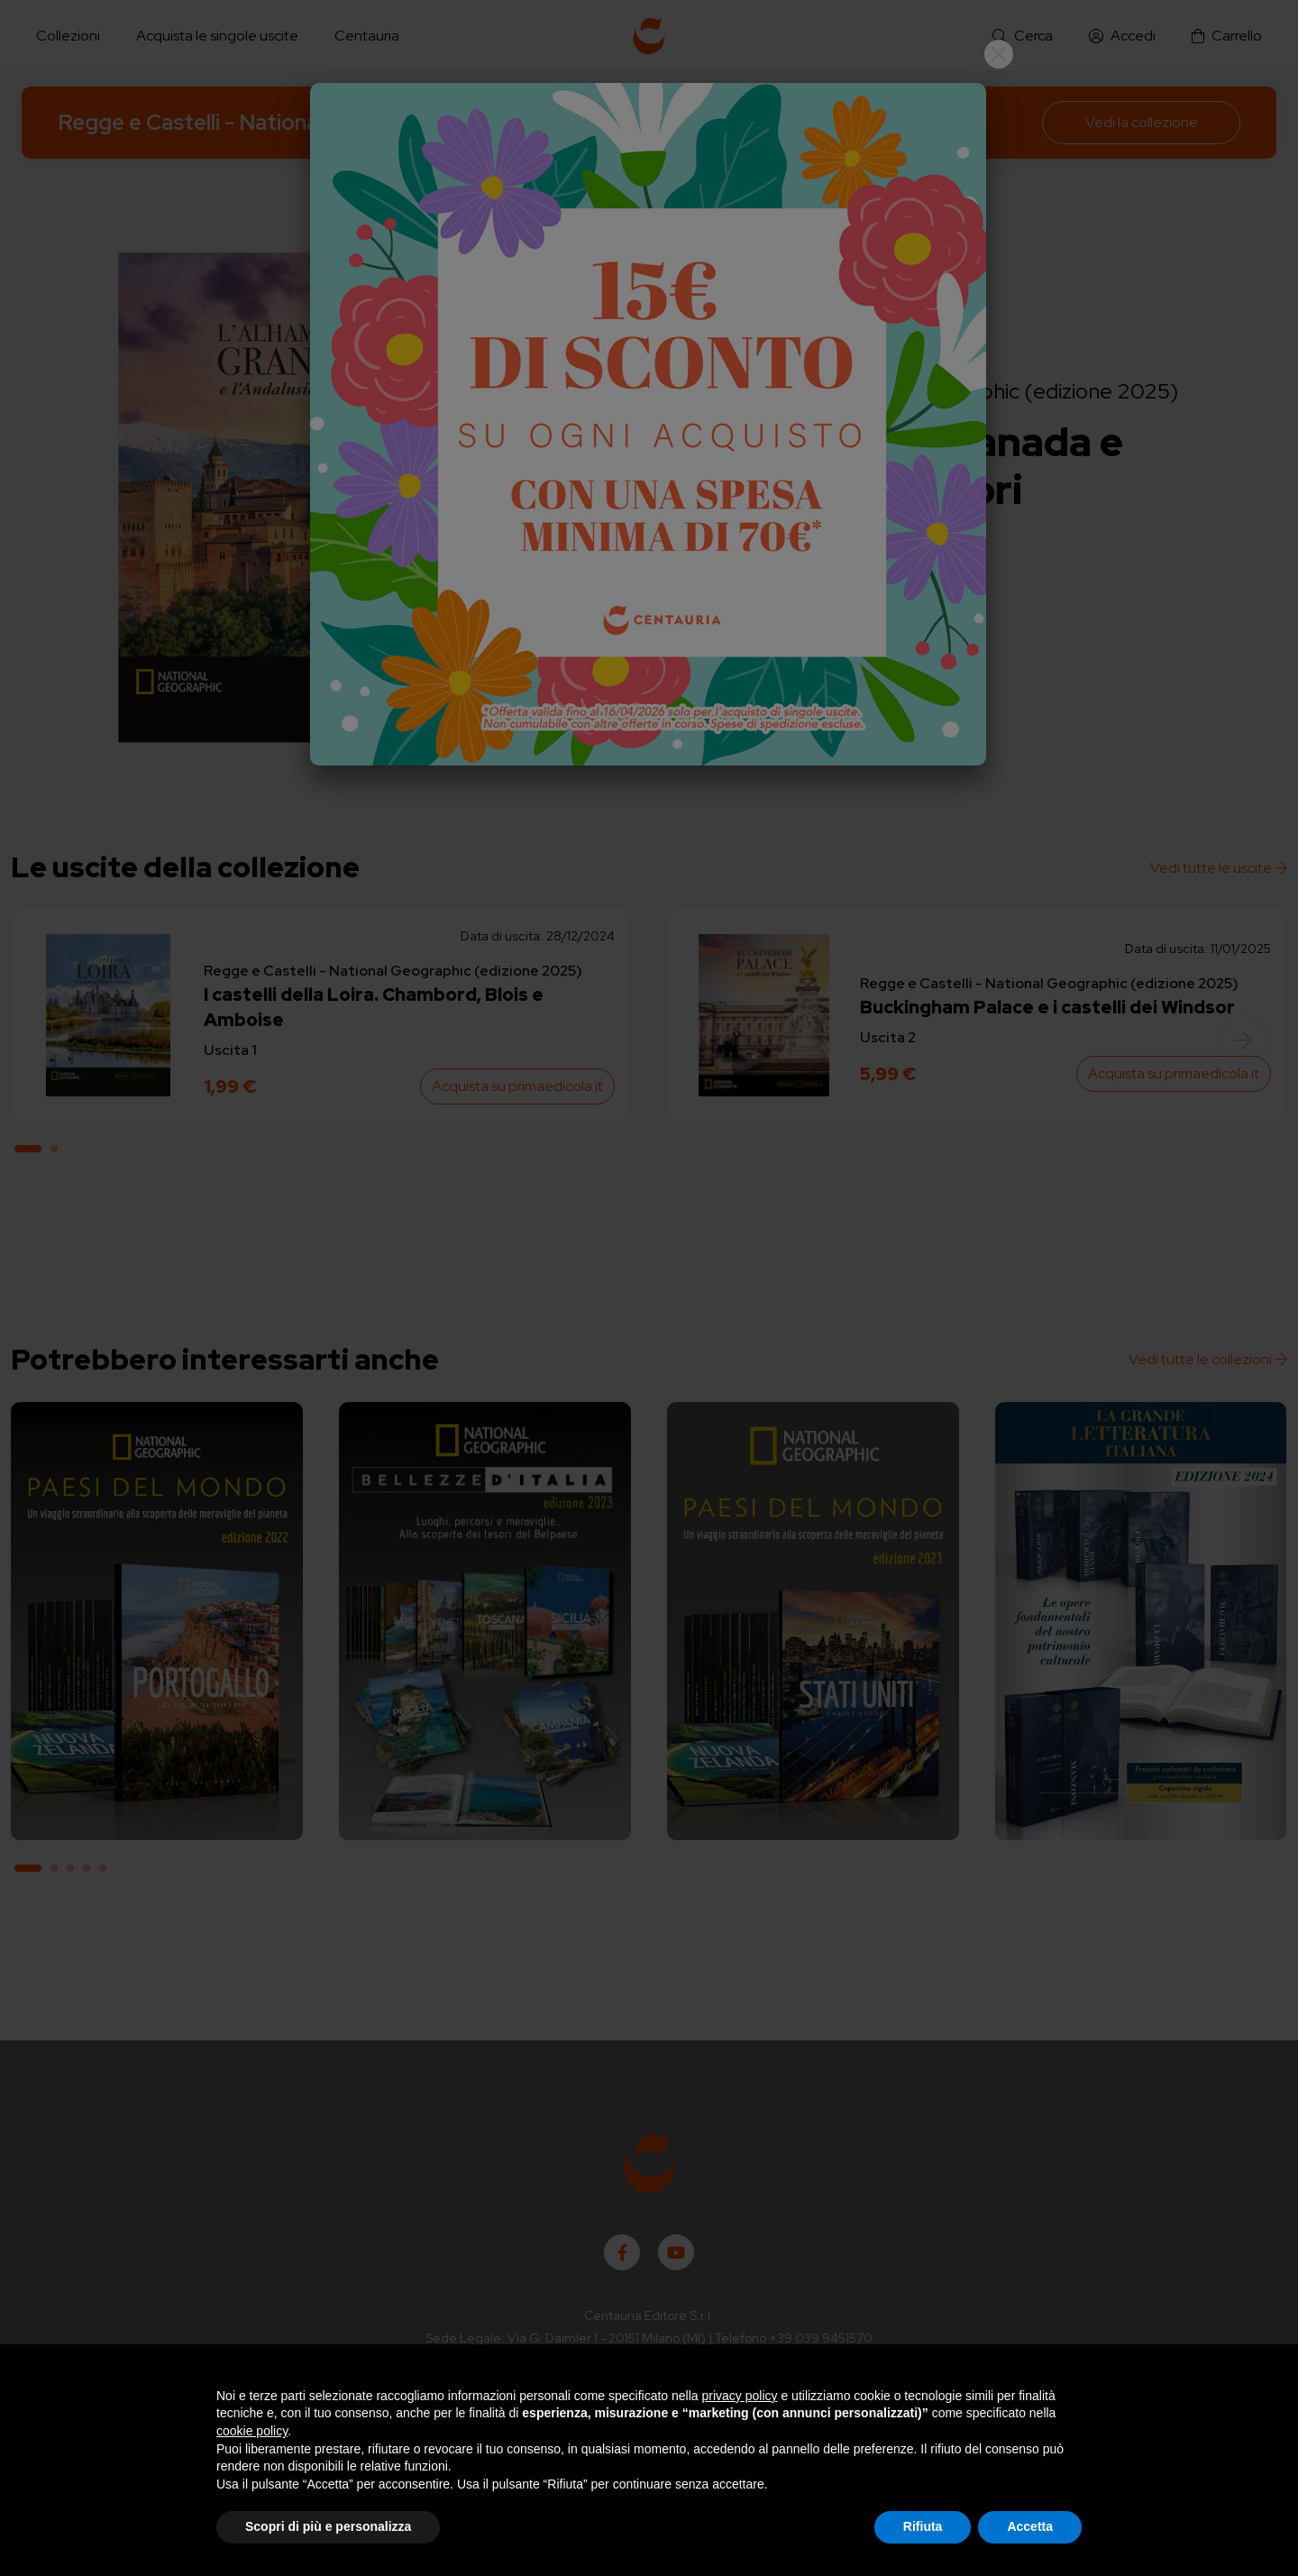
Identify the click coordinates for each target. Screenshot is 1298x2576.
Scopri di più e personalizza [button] (328, 2526)
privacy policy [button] (740, 2395)
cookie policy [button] (252, 2431)
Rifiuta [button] (923, 2526)
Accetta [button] (1030, 2526)
